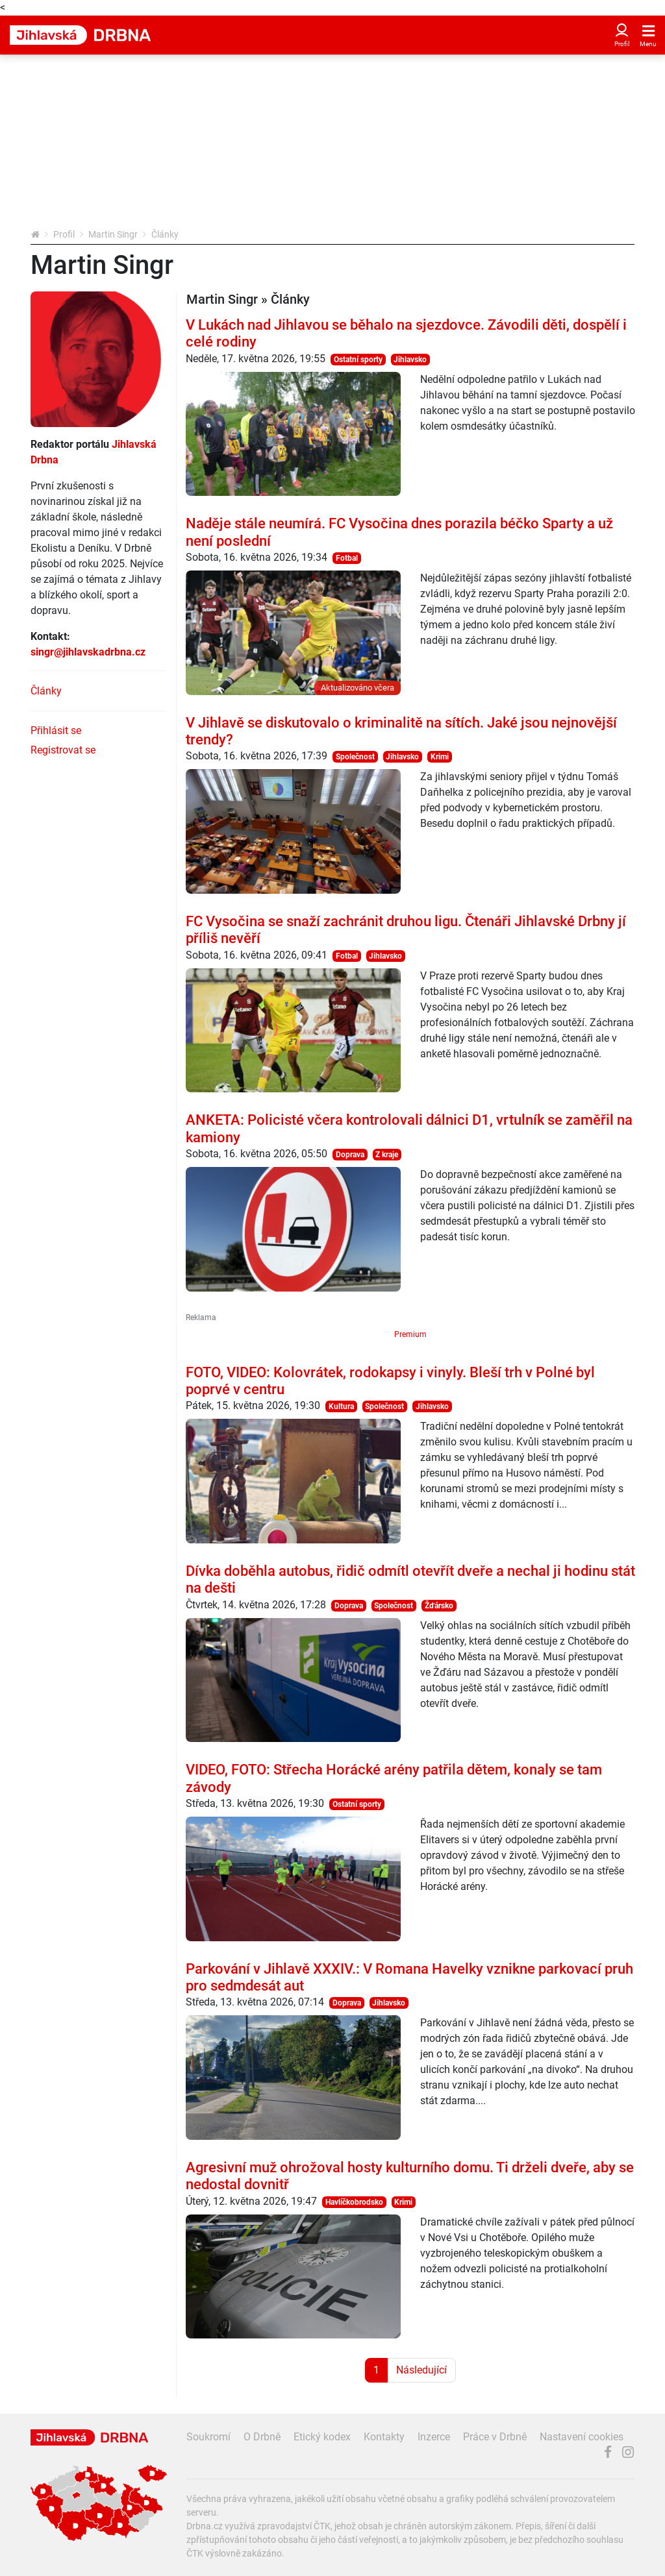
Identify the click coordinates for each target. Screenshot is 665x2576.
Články (46, 691)
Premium (410, 1334)
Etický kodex (322, 2437)
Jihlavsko (410, 359)
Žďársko (439, 1605)
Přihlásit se (56, 730)
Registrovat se (63, 750)
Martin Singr (113, 234)
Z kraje (386, 1154)
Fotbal (347, 558)
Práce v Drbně (495, 2437)
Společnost (355, 756)
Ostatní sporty (358, 359)
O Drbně (262, 2437)
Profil (64, 234)
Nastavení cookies (581, 2437)
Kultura (341, 1406)
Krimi (440, 756)
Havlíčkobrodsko (354, 2202)
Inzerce (434, 2437)
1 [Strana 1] (376, 2370)
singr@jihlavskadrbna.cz (88, 652)
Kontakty (384, 2437)
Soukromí (208, 2437)
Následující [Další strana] (421, 2370)
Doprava (350, 1154)
